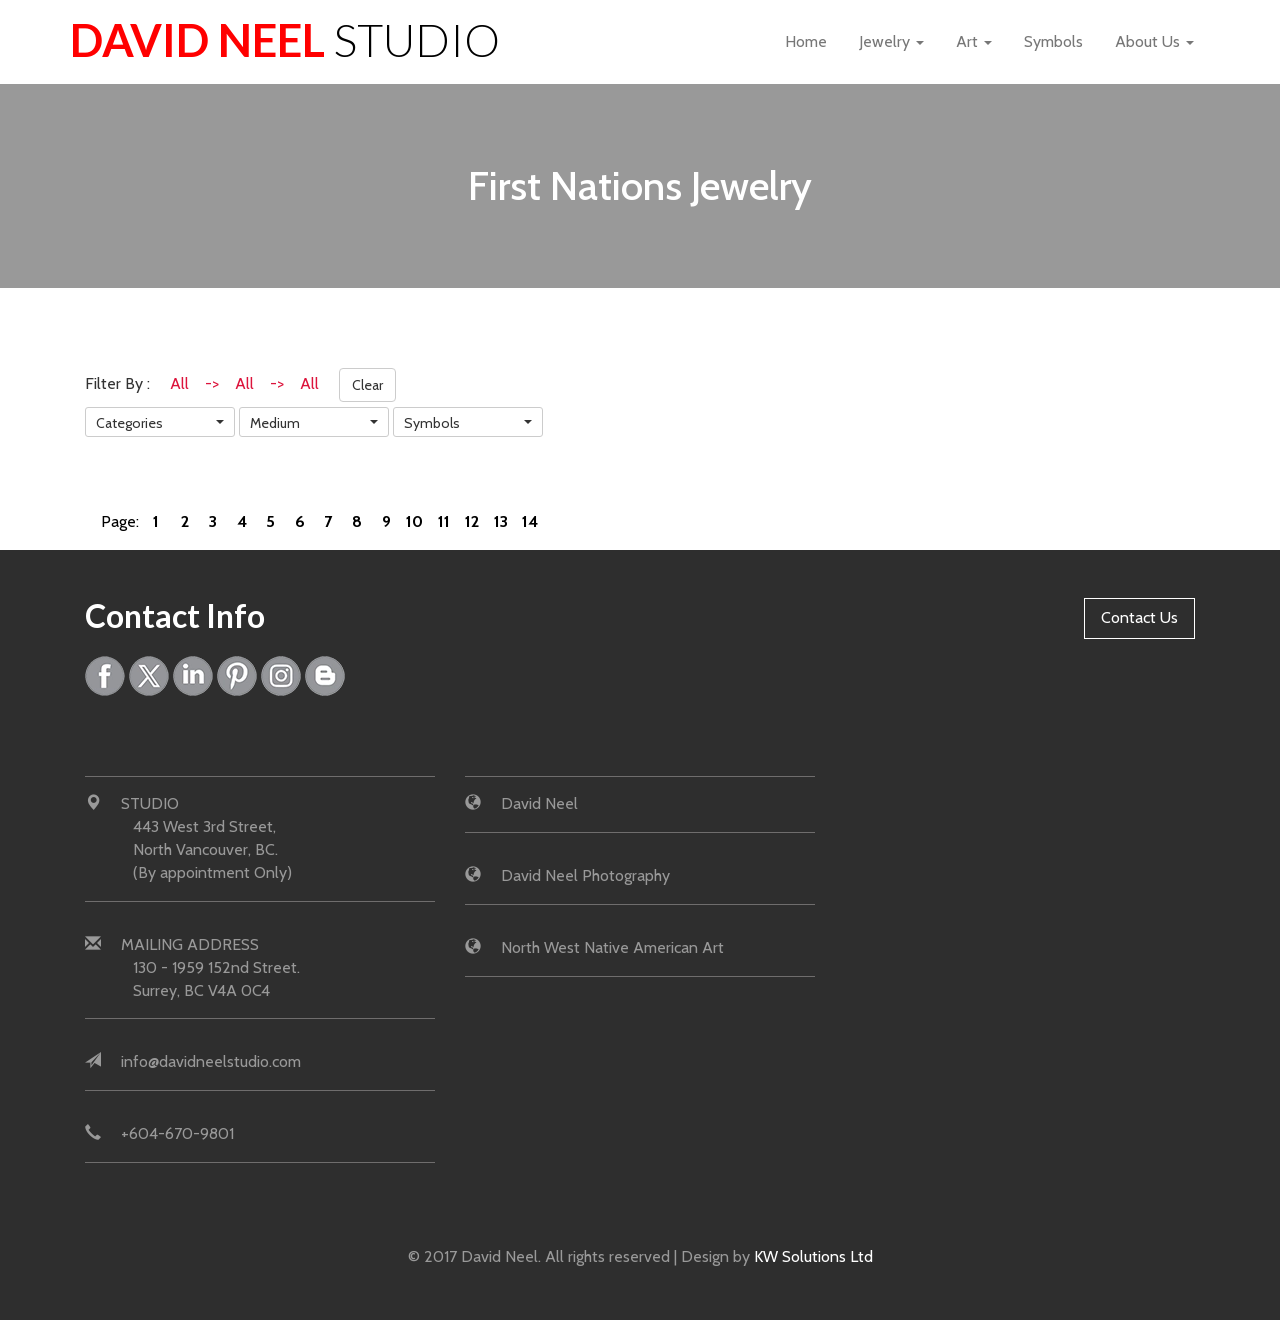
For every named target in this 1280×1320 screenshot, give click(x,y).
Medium (275, 423)
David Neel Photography (585, 875)
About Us (1154, 41)
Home (806, 41)
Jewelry (891, 41)
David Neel (285, 40)
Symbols (1053, 41)
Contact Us (1139, 617)
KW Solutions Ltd (813, 1256)
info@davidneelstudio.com (211, 1061)
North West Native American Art (612, 947)
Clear (367, 385)
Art (974, 41)
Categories (129, 423)
